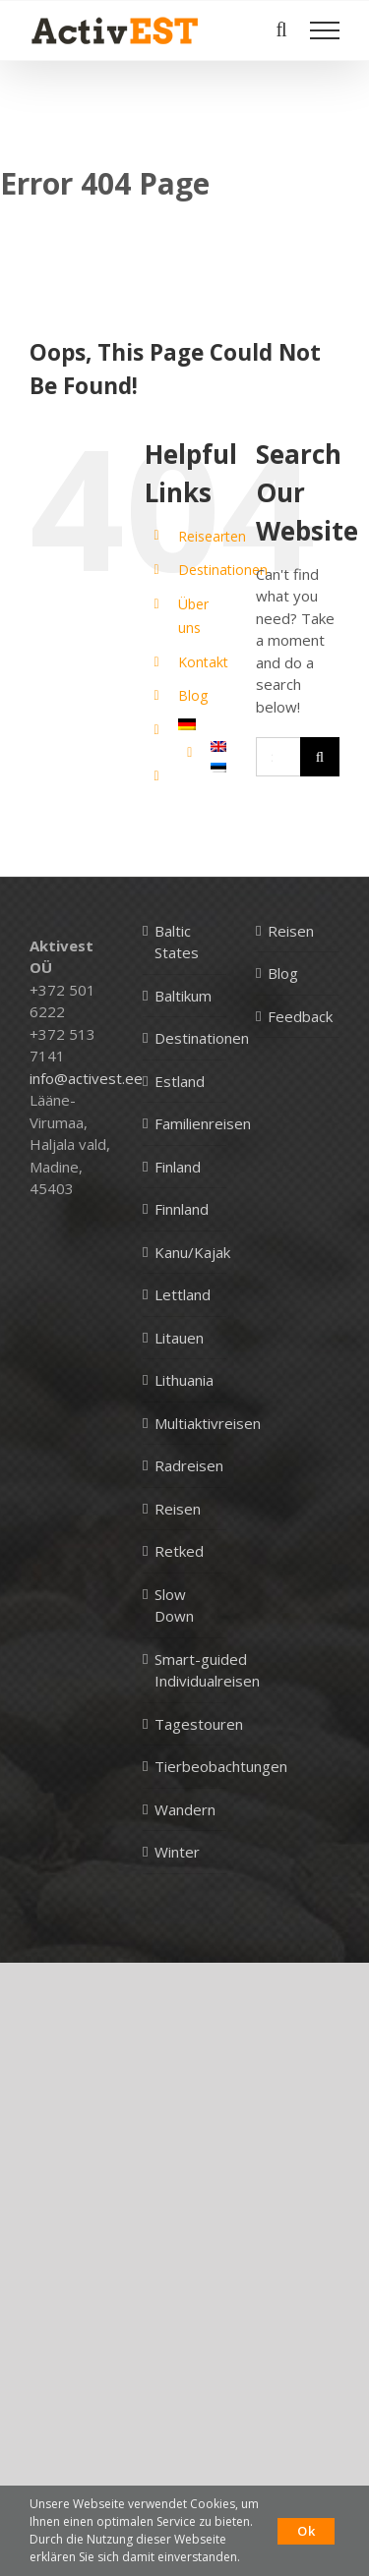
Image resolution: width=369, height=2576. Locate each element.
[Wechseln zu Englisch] (218, 746)
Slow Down (174, 1605)
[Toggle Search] (281, 29)
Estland (179, 1081)
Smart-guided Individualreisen (207, 1670)
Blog (193, 695)
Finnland (181, 1209)
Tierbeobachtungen (220, 1766)
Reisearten (212, 536)
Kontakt (203, 662)
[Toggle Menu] (324, 30)
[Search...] (278, 756)
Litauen (179, 1337)
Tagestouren (198, 1724)
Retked (179, 1551)
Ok (306, 2531)
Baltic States (176, 942)
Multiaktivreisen (207, 1423)
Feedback (299, 1016)
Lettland (182, 1294)
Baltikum (183, 995)
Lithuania (184, 1380)
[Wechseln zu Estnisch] (218, 768)
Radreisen (188, 1465)
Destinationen (223, 569)
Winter (177, 1851)
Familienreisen (202, 1123)
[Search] (319, 756)
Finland (177, 1166)
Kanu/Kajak (192, 1252)
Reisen (177, 1508)
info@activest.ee (86, 1078)
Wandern (184, 1809)
